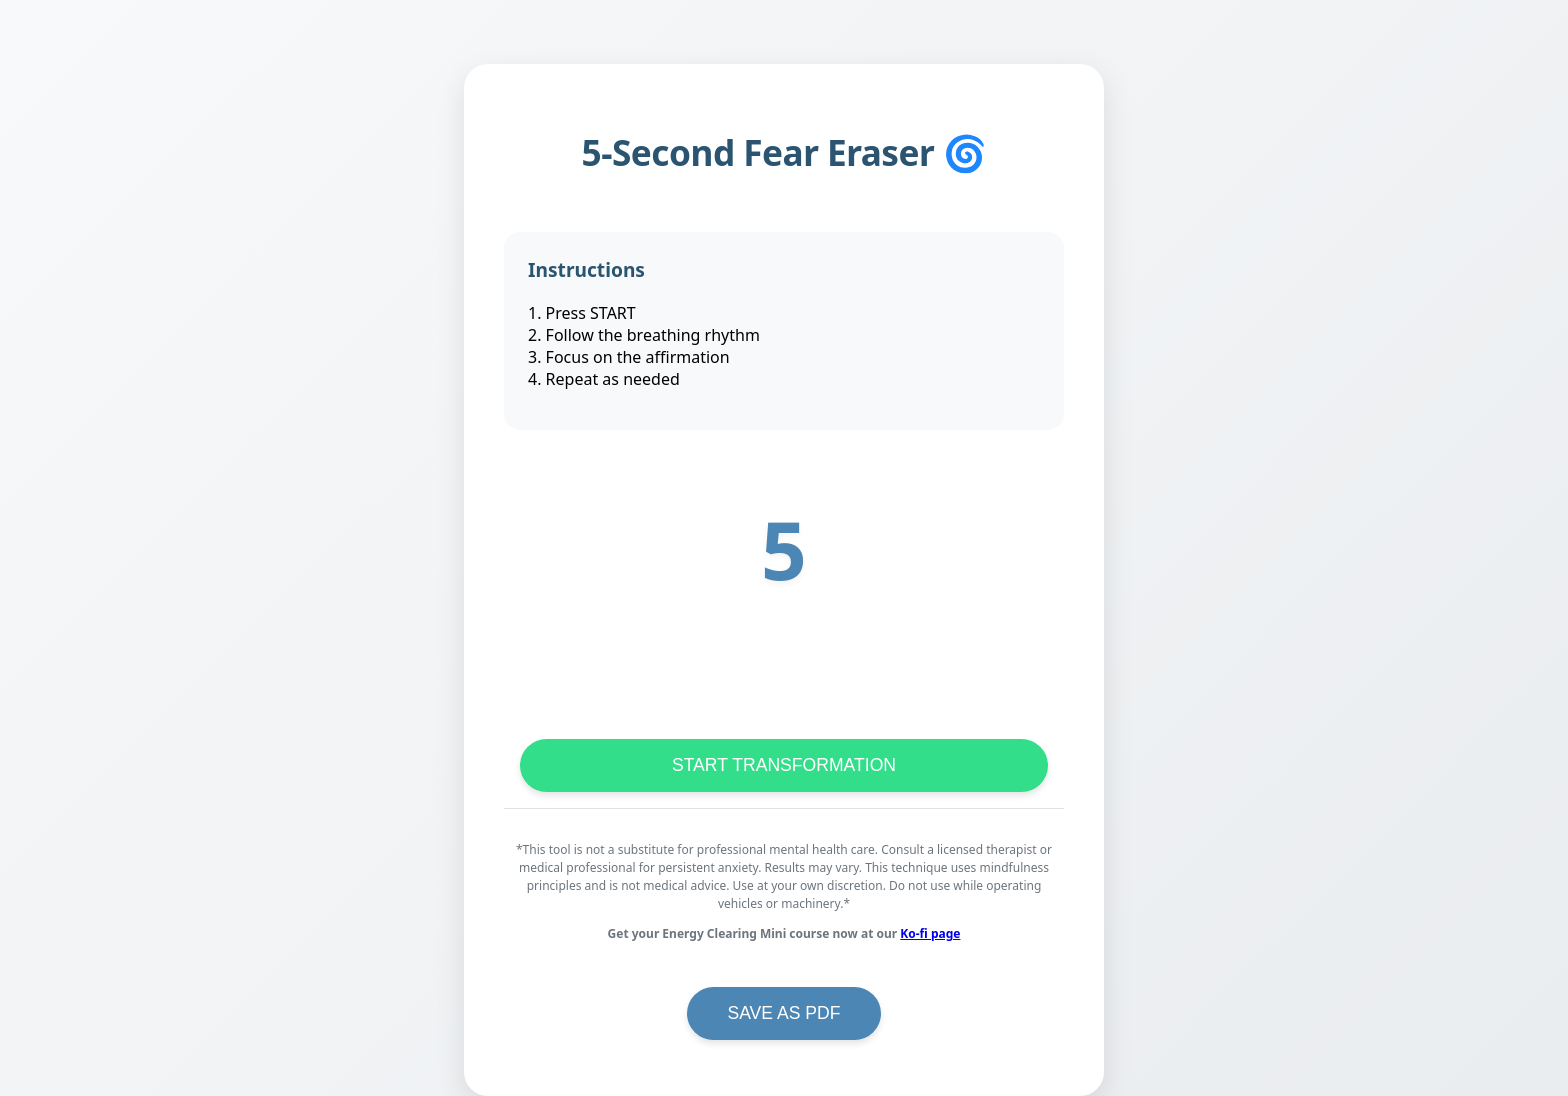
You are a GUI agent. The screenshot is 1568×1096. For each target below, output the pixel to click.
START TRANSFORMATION (784, 765)
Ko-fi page (930, 933)
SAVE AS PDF (783, 1013)
